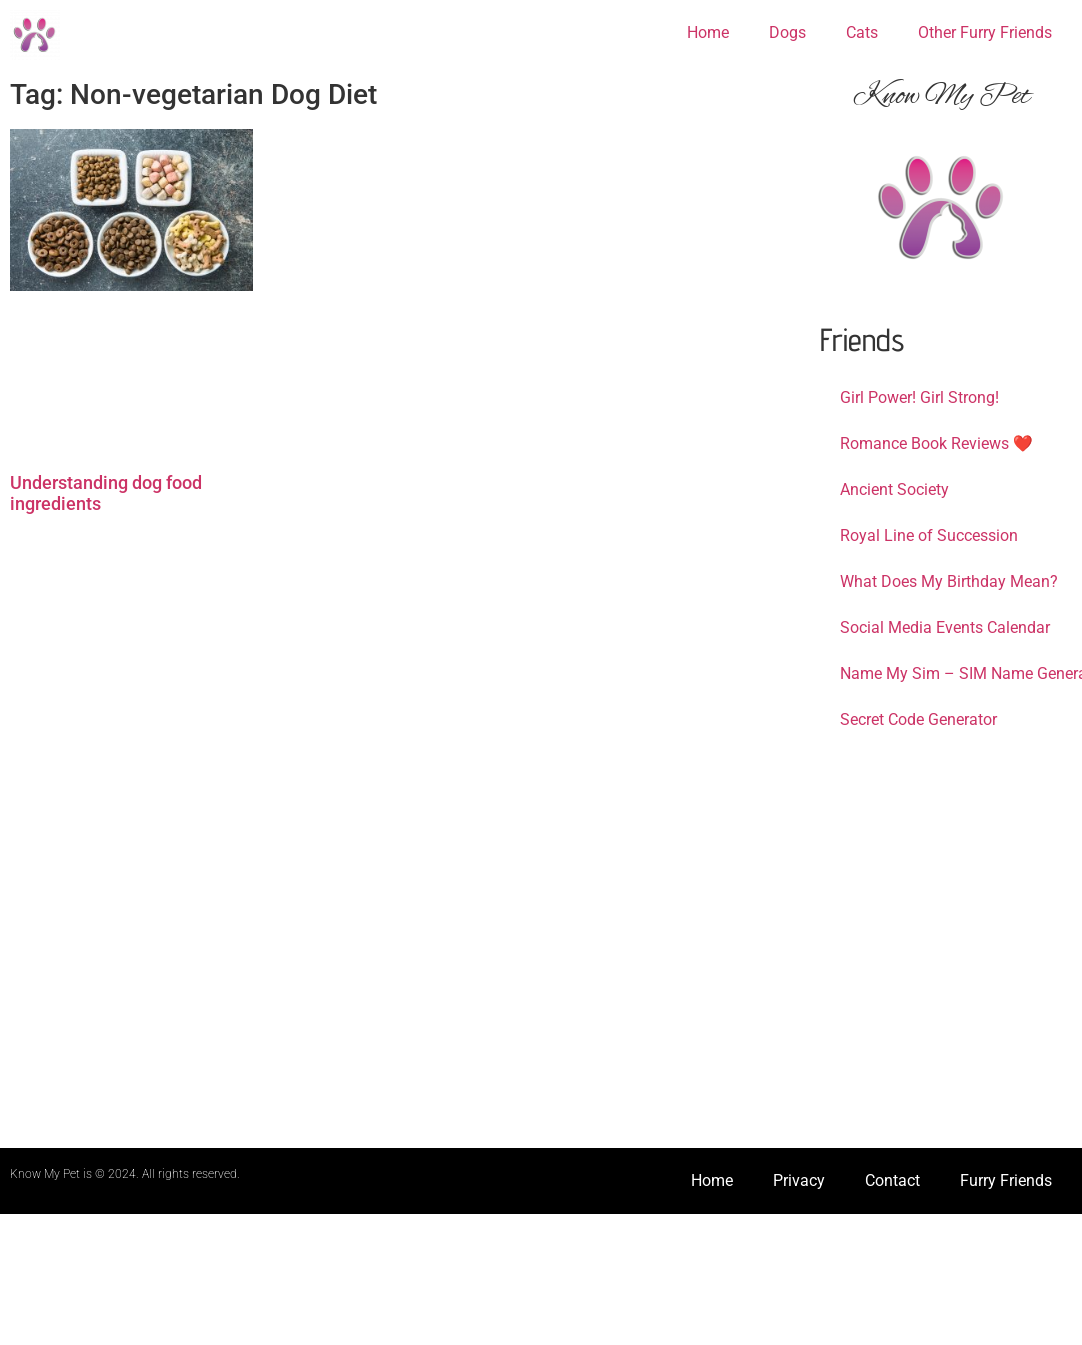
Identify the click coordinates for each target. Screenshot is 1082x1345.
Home (708, 32)
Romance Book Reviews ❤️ (936, 443)
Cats (862, 32)
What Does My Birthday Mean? (949, 581)
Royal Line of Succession (929, 535)
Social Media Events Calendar (945, 627)
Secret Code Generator (918, 719)
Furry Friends (1006, 1180)
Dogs (787, 32)
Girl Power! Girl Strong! (919, 397)
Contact (892, 1180)
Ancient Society (894, 489)
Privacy (799, 1180)
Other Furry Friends (985, 32)
